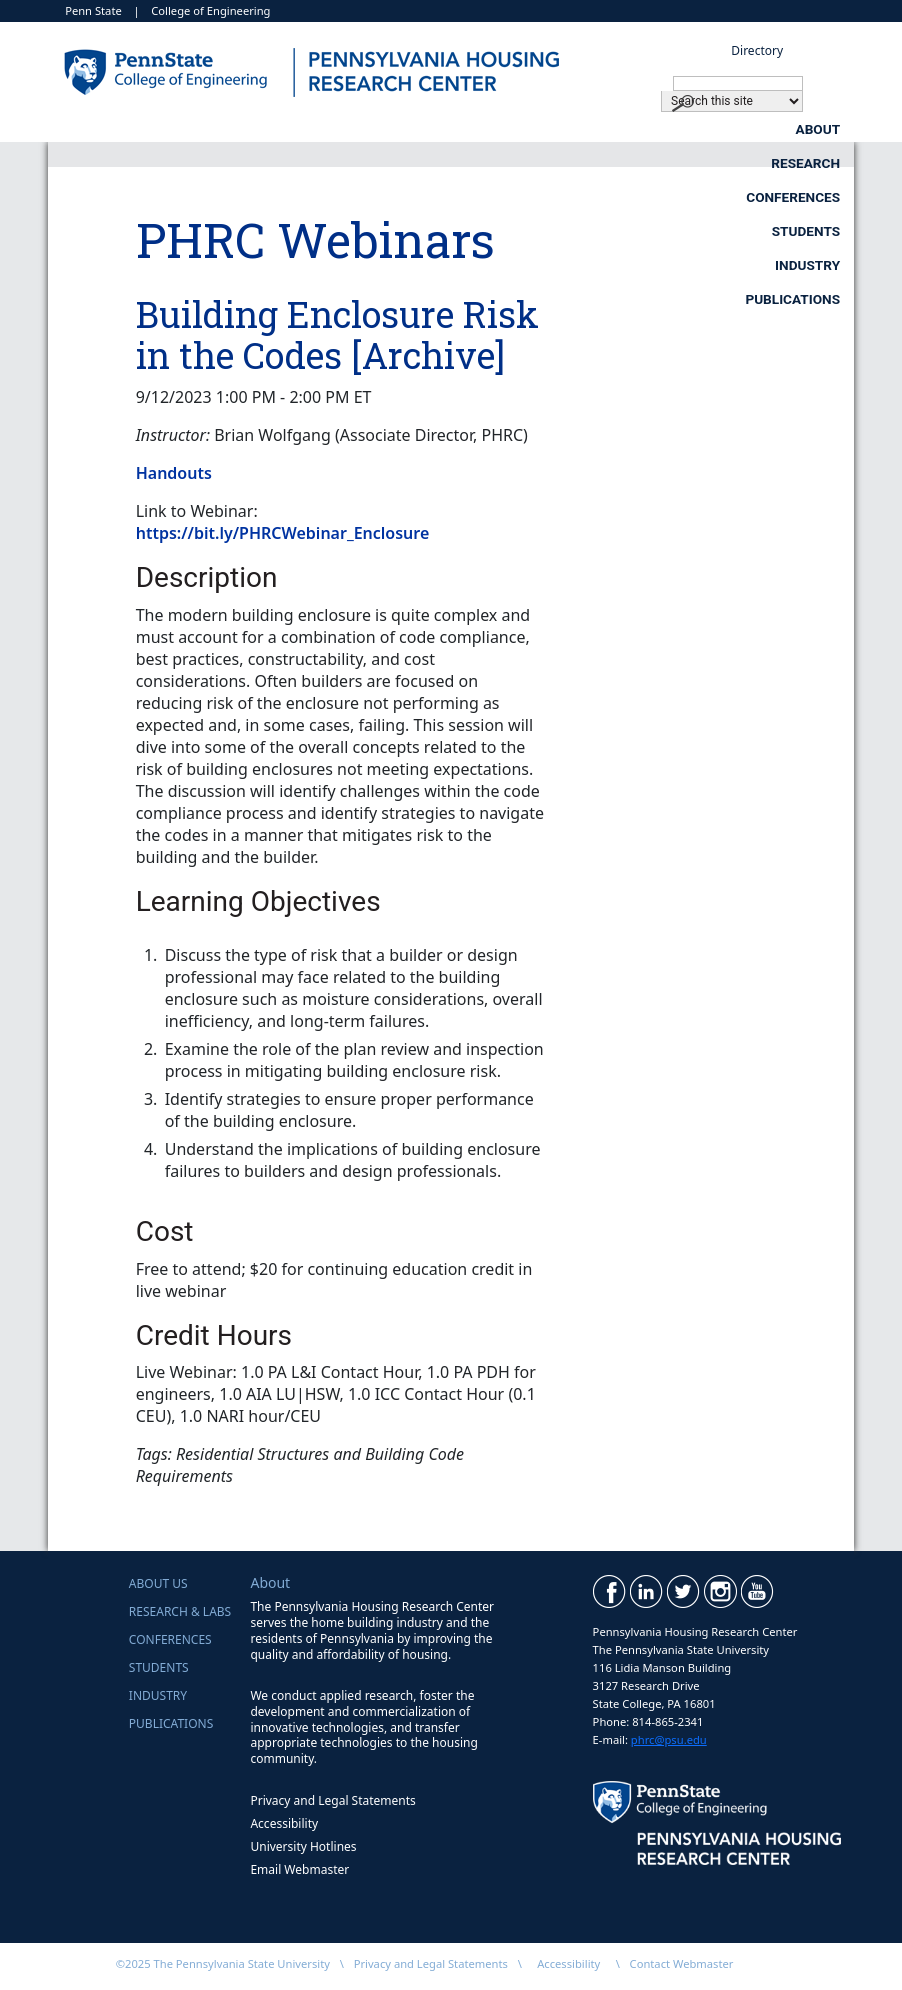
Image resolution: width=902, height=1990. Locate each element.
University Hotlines (303, 1846)
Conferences (626, 129)
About (289, 129)
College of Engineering (210, 10)
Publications (792, 163)
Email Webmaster (299, 1869)
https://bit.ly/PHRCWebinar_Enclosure (283, 533)
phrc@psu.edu (669, 1739)
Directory (757, 50)
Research (444, 129)
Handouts (174, 473)
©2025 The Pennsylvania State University (223, 1963)
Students (806, 129)
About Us (158, 1583)
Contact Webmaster (682, 1963)
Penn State (93, 10)
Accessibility (284, 1823)
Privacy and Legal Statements (332, 1800)
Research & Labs (180, 1611)
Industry (613, 163)
